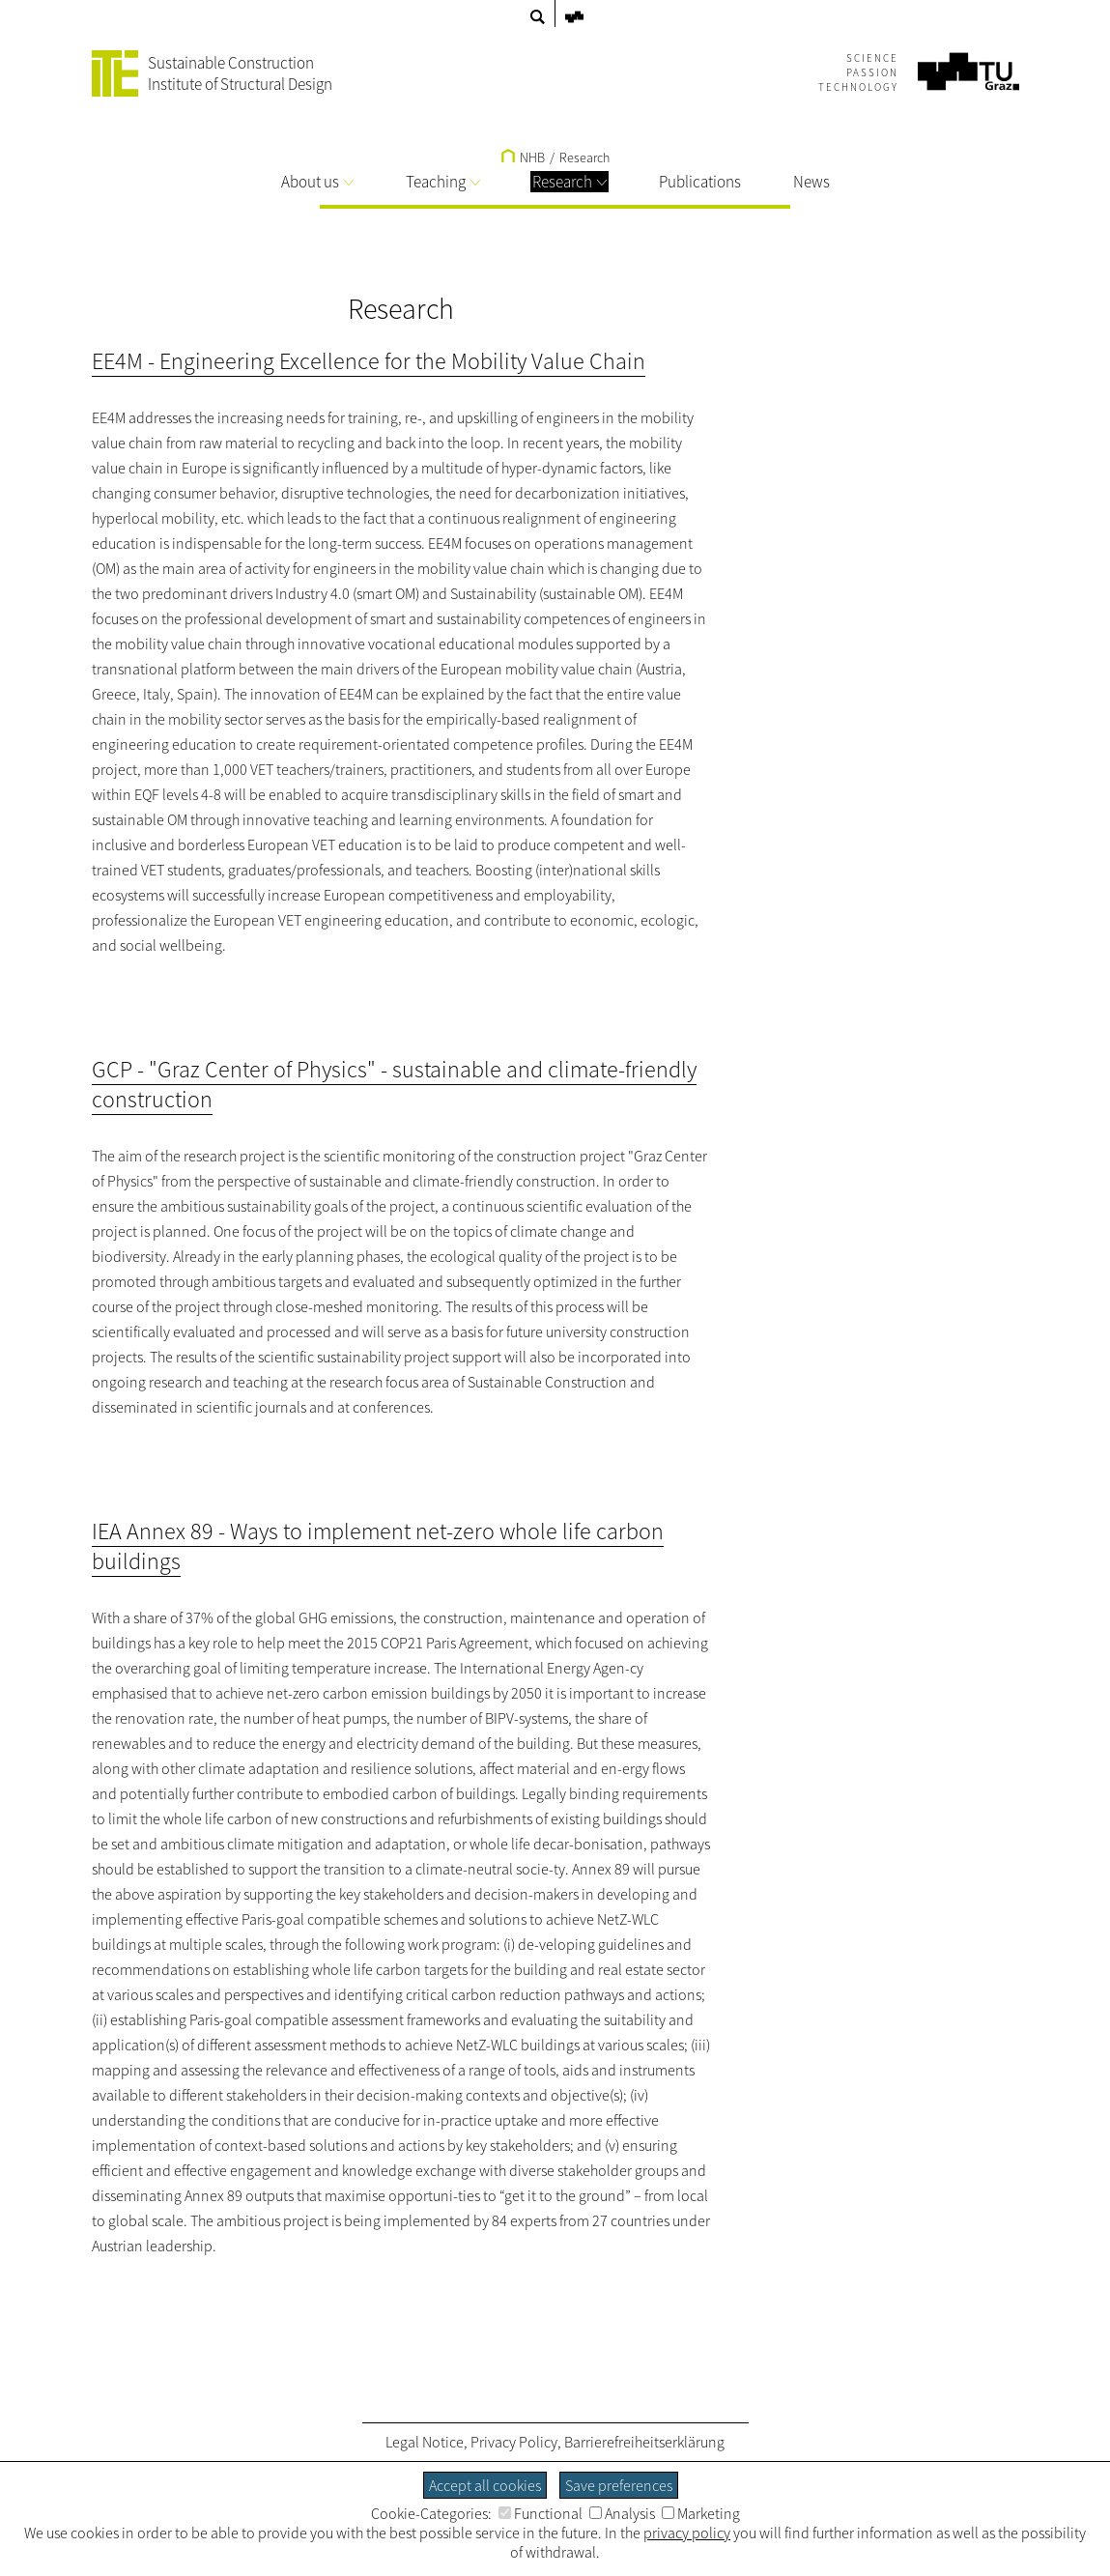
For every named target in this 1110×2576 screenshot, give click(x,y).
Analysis (622, 2513)
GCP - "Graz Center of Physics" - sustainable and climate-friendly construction (394, 1084)
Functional (540, 2513)
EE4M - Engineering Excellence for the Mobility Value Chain (368, 361)
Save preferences (618, 2485)
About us (317, 181)
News (811, 181)
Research (569, 181)
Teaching (443, 181)
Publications (700, 181)
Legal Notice (424, 2441)
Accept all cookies (485, 2485)
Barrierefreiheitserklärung (644, 2441)
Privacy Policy (513, 2441)
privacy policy (686, 2532)
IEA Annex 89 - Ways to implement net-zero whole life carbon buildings (378, 1546)
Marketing (701, 2513)
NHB (523, 157)
